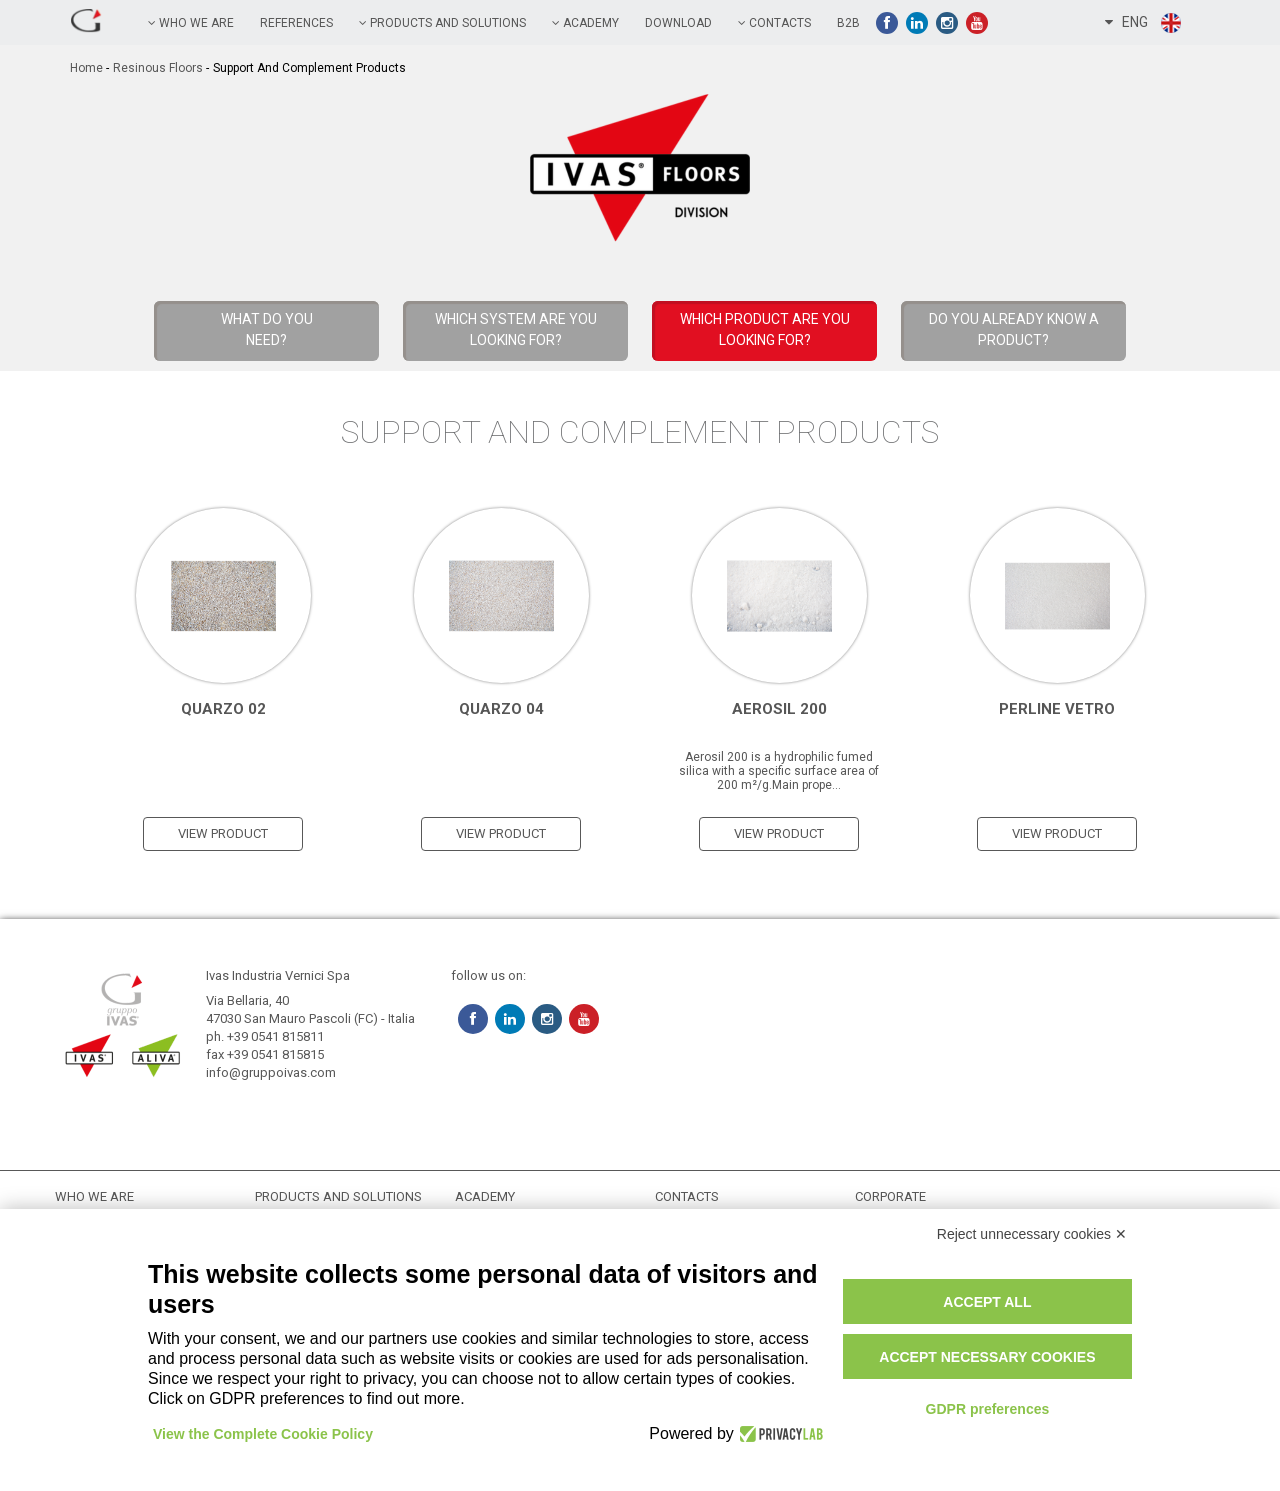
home (86, 68)
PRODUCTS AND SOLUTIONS (442, 23)
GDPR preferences (988, 1409)
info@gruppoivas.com (271, 1072)
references (296, 23)
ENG (1144, 23)
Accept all (987, 1302)
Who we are (191, 23)
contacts (774, 23)
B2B (848, 23)
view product (223, 833)
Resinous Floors (158, 68)
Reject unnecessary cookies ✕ (1032, 1234)
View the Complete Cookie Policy (263, 1434)
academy (585, 23)
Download (678, 23)
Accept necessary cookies (987, 1357)
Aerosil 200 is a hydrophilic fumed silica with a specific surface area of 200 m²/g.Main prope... (779, 771)
